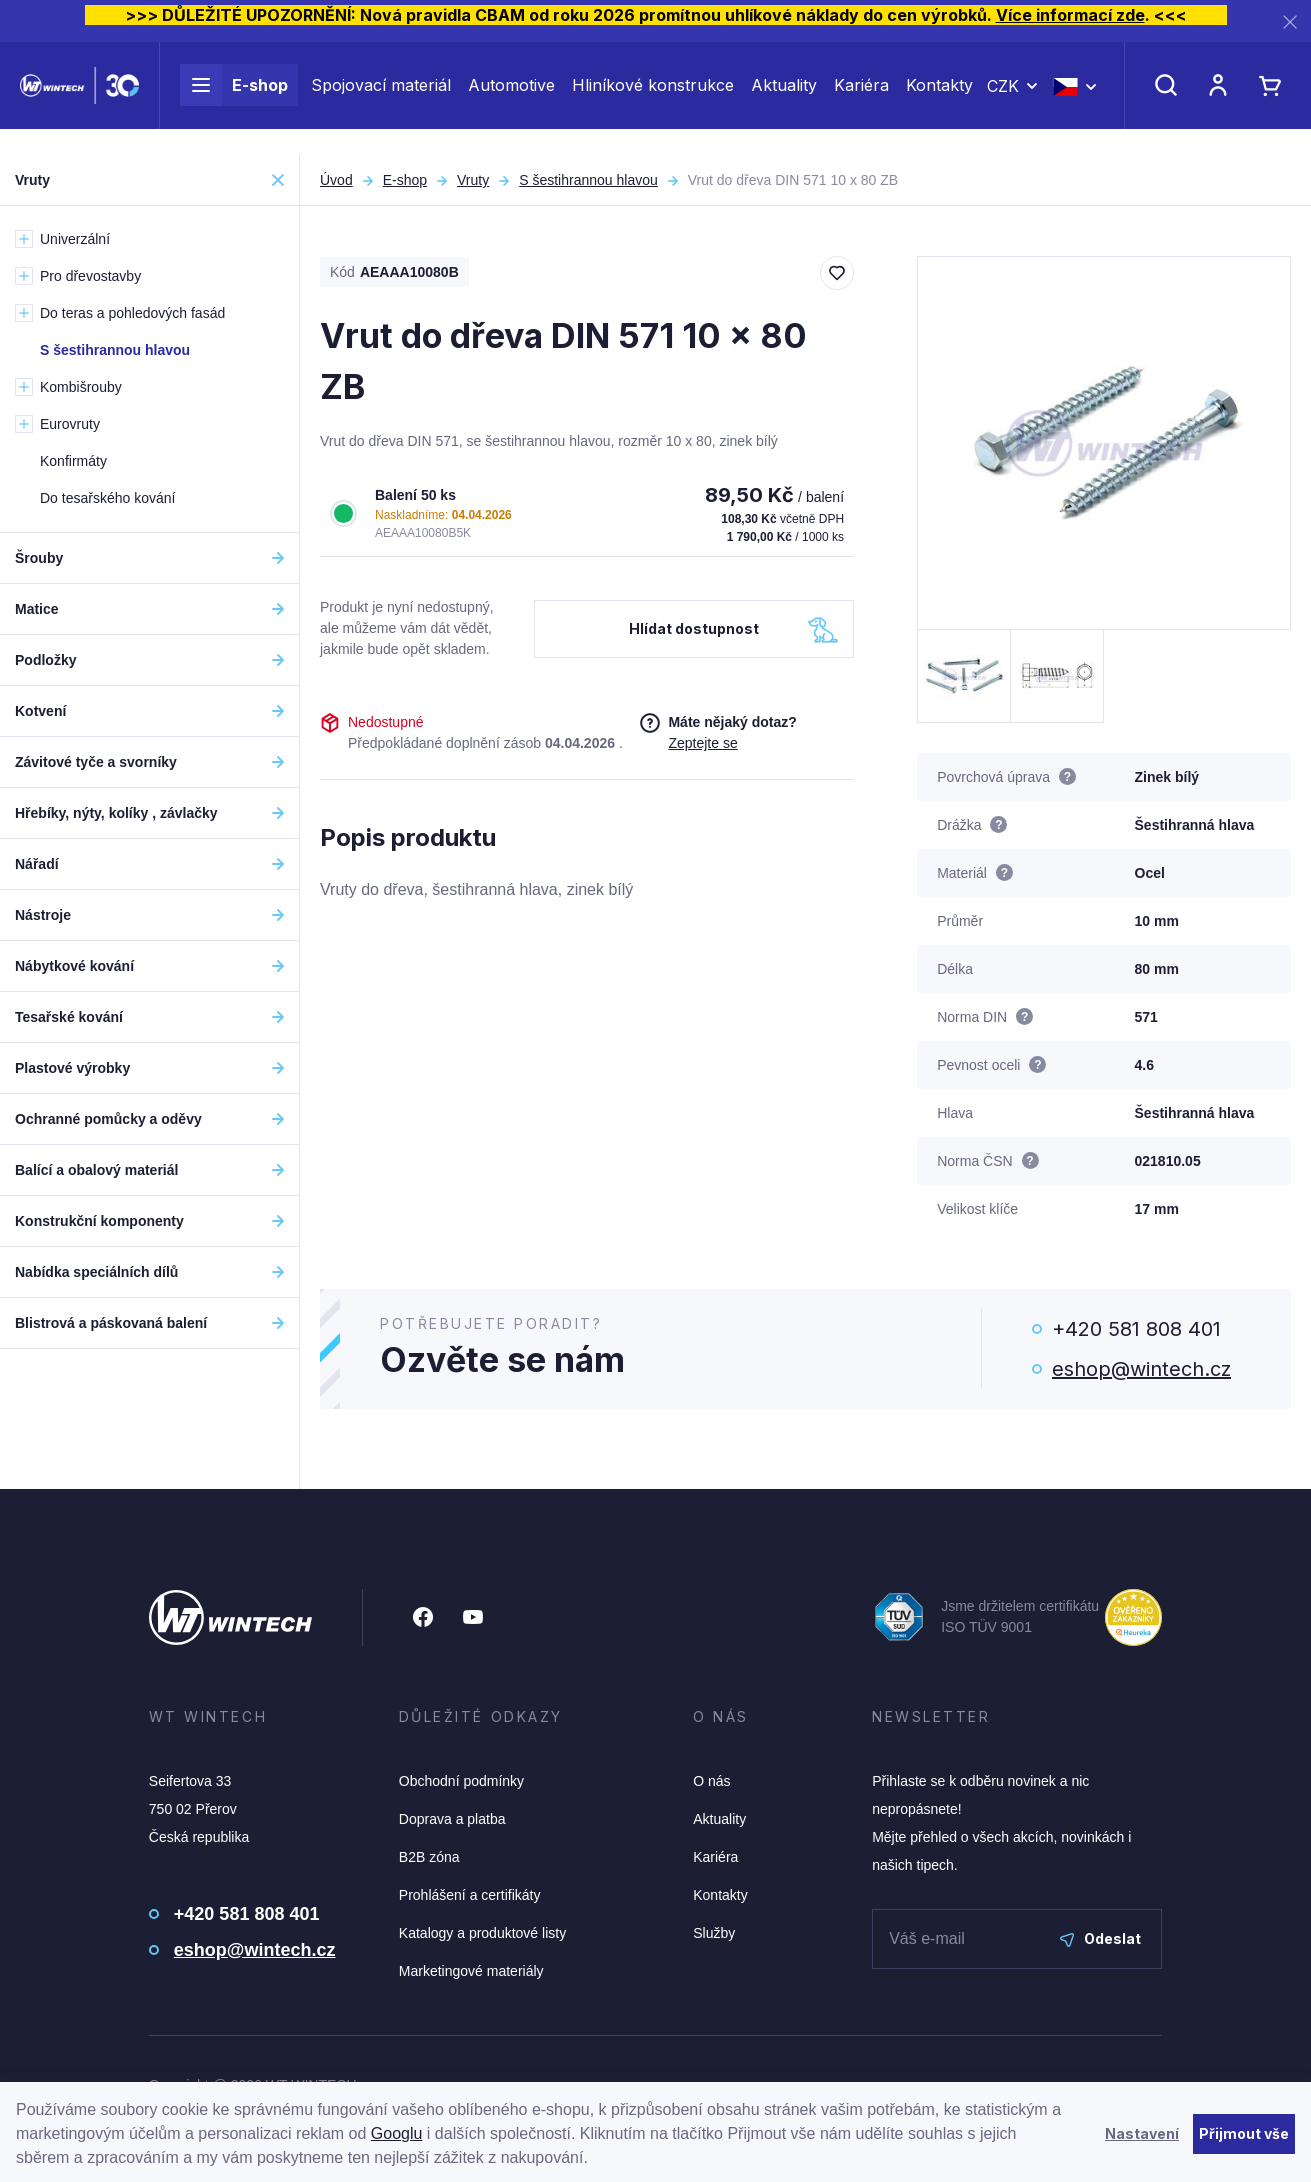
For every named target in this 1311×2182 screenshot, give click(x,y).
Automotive (511, 98)
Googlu (397, 2133)
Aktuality (784, 98)
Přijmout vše (1244, 2133)
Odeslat (1100, 1938)
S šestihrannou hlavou (588, 180)
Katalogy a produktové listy (482, 1933)
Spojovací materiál (381, 98)
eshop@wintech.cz (1141, 1369)
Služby (714, 1933)
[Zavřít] (1290, 21)
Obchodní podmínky (461, 1781)
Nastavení (1142, 2133)
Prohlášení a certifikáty (470, 1895)
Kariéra (861, 98)
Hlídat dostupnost (694, 628)
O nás (711, 1781)
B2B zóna (429, 1857)
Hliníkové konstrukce (653, 98)
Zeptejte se (702, 743)
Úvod (336, 180)
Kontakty (939, 98)
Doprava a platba (452, 1819)
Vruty (473, 180)
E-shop (234, 98)
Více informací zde (1070, 15)
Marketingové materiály (471, 1971)
